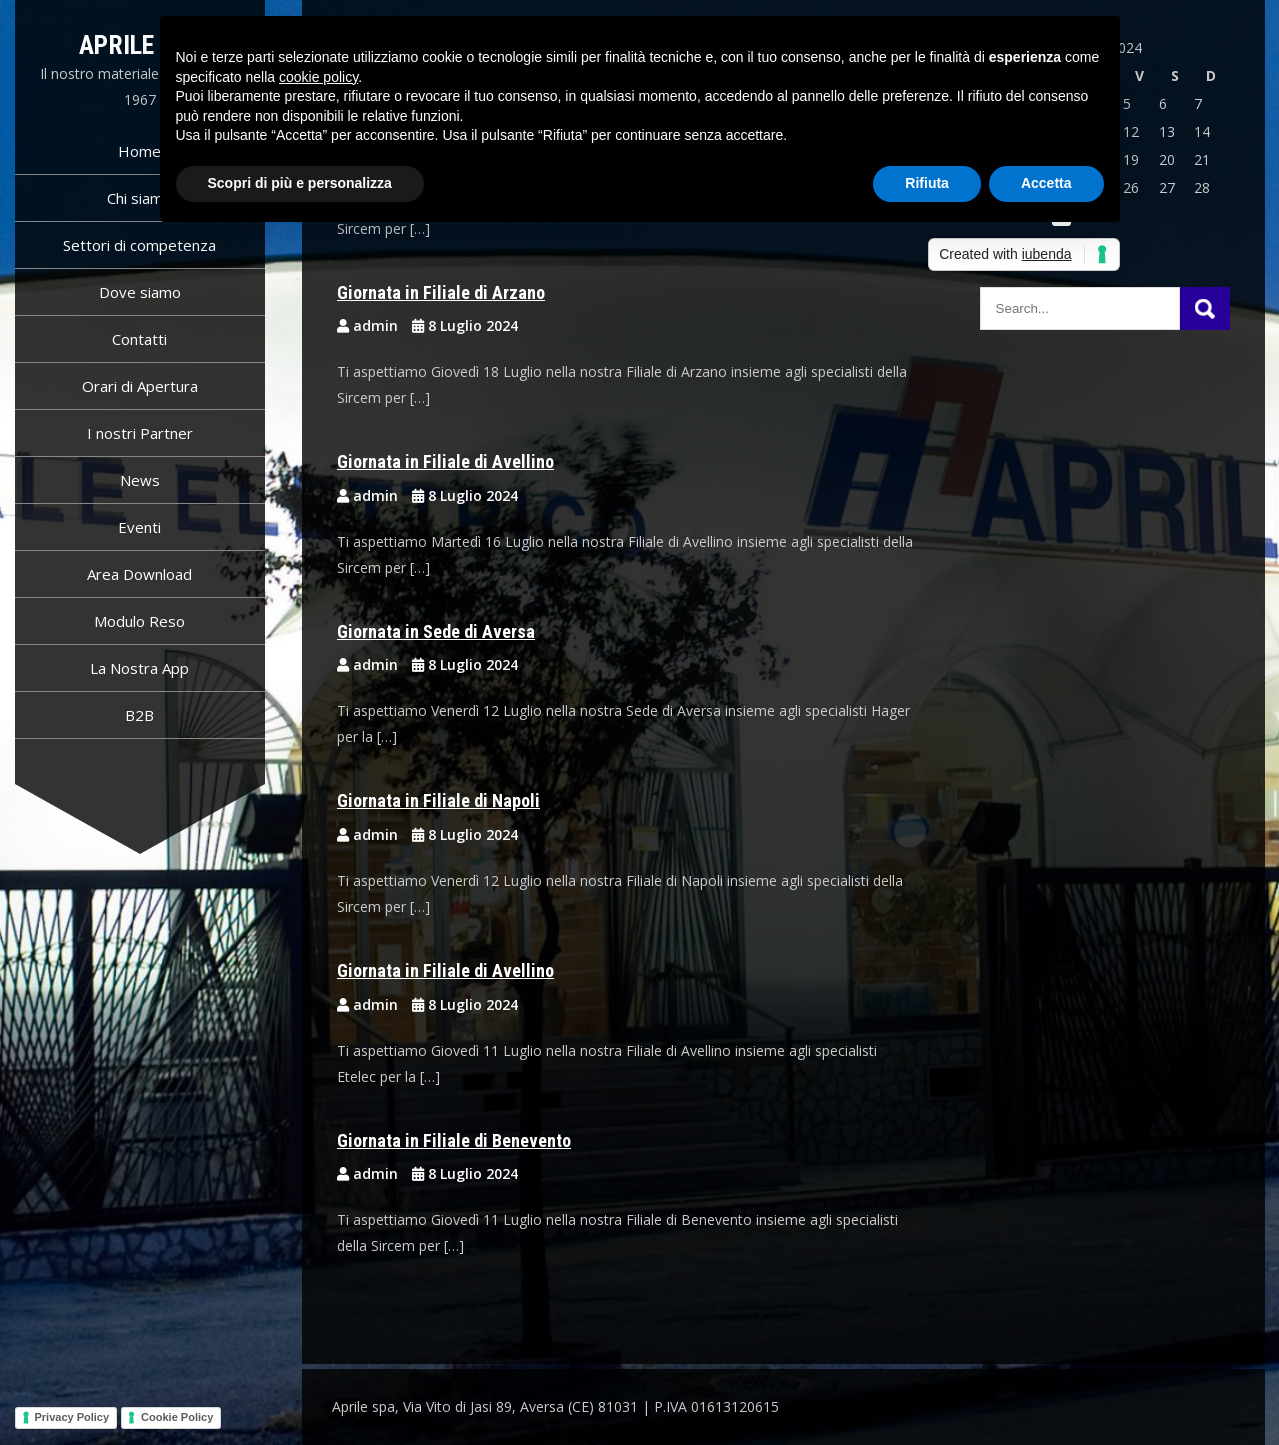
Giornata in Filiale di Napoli (438, 800)
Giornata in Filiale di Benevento (454, 1140)
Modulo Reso (139, 621)
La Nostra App (139, 668)
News (140, 480)
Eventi (139, 527)
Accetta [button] (1046, 183)
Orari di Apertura (140, 386)
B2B (139, 715)
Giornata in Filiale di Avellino (445, 461)
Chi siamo (139, 198)
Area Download (139, 574)
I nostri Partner (140, 433)
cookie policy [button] (318, 77)
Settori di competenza (139, 245)
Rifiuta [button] (927, 183)
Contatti (139, 339)
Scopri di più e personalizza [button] (300, 183)
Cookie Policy (177, 1417)
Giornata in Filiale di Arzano (441, 292)
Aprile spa (140, 45)
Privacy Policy (72, 1417)
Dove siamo (140, 292)
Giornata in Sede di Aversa (436, 631)
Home (139, 151)
